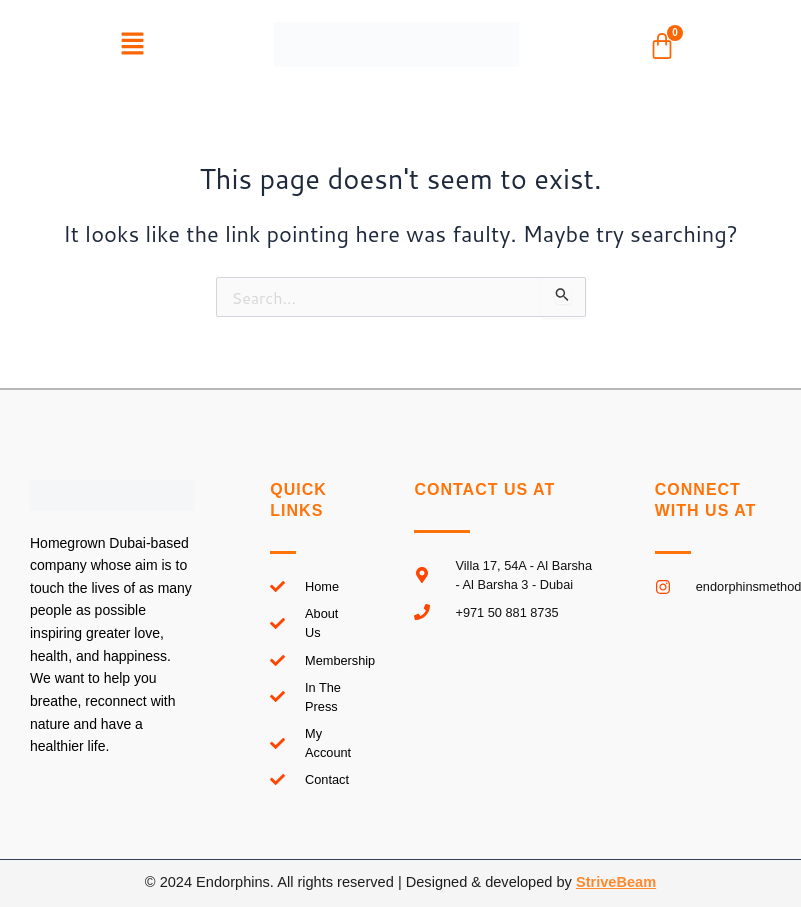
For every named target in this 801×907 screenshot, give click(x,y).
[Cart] (662, 46)
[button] (132, 44)
